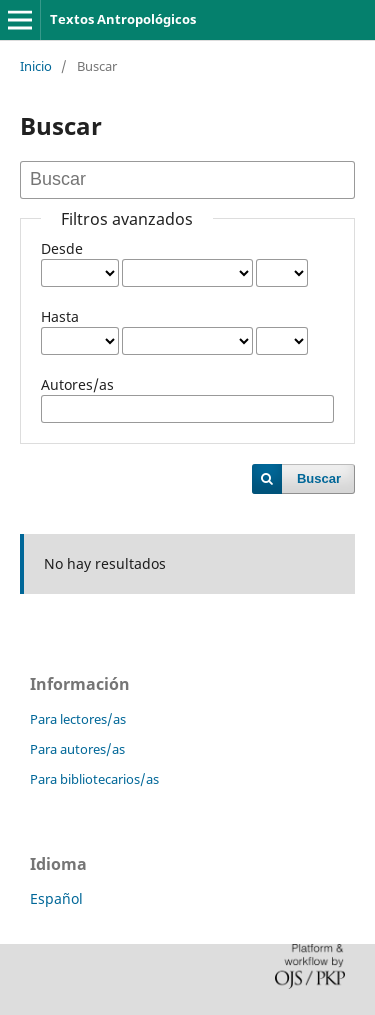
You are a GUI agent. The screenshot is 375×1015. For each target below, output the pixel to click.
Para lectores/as (78, 719)
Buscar (319, 478)
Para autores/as (77, 749)
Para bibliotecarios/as (94, 779)
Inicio (36, 66)
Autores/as (77, 384)
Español (56, 898)
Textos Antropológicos (123, 19)
